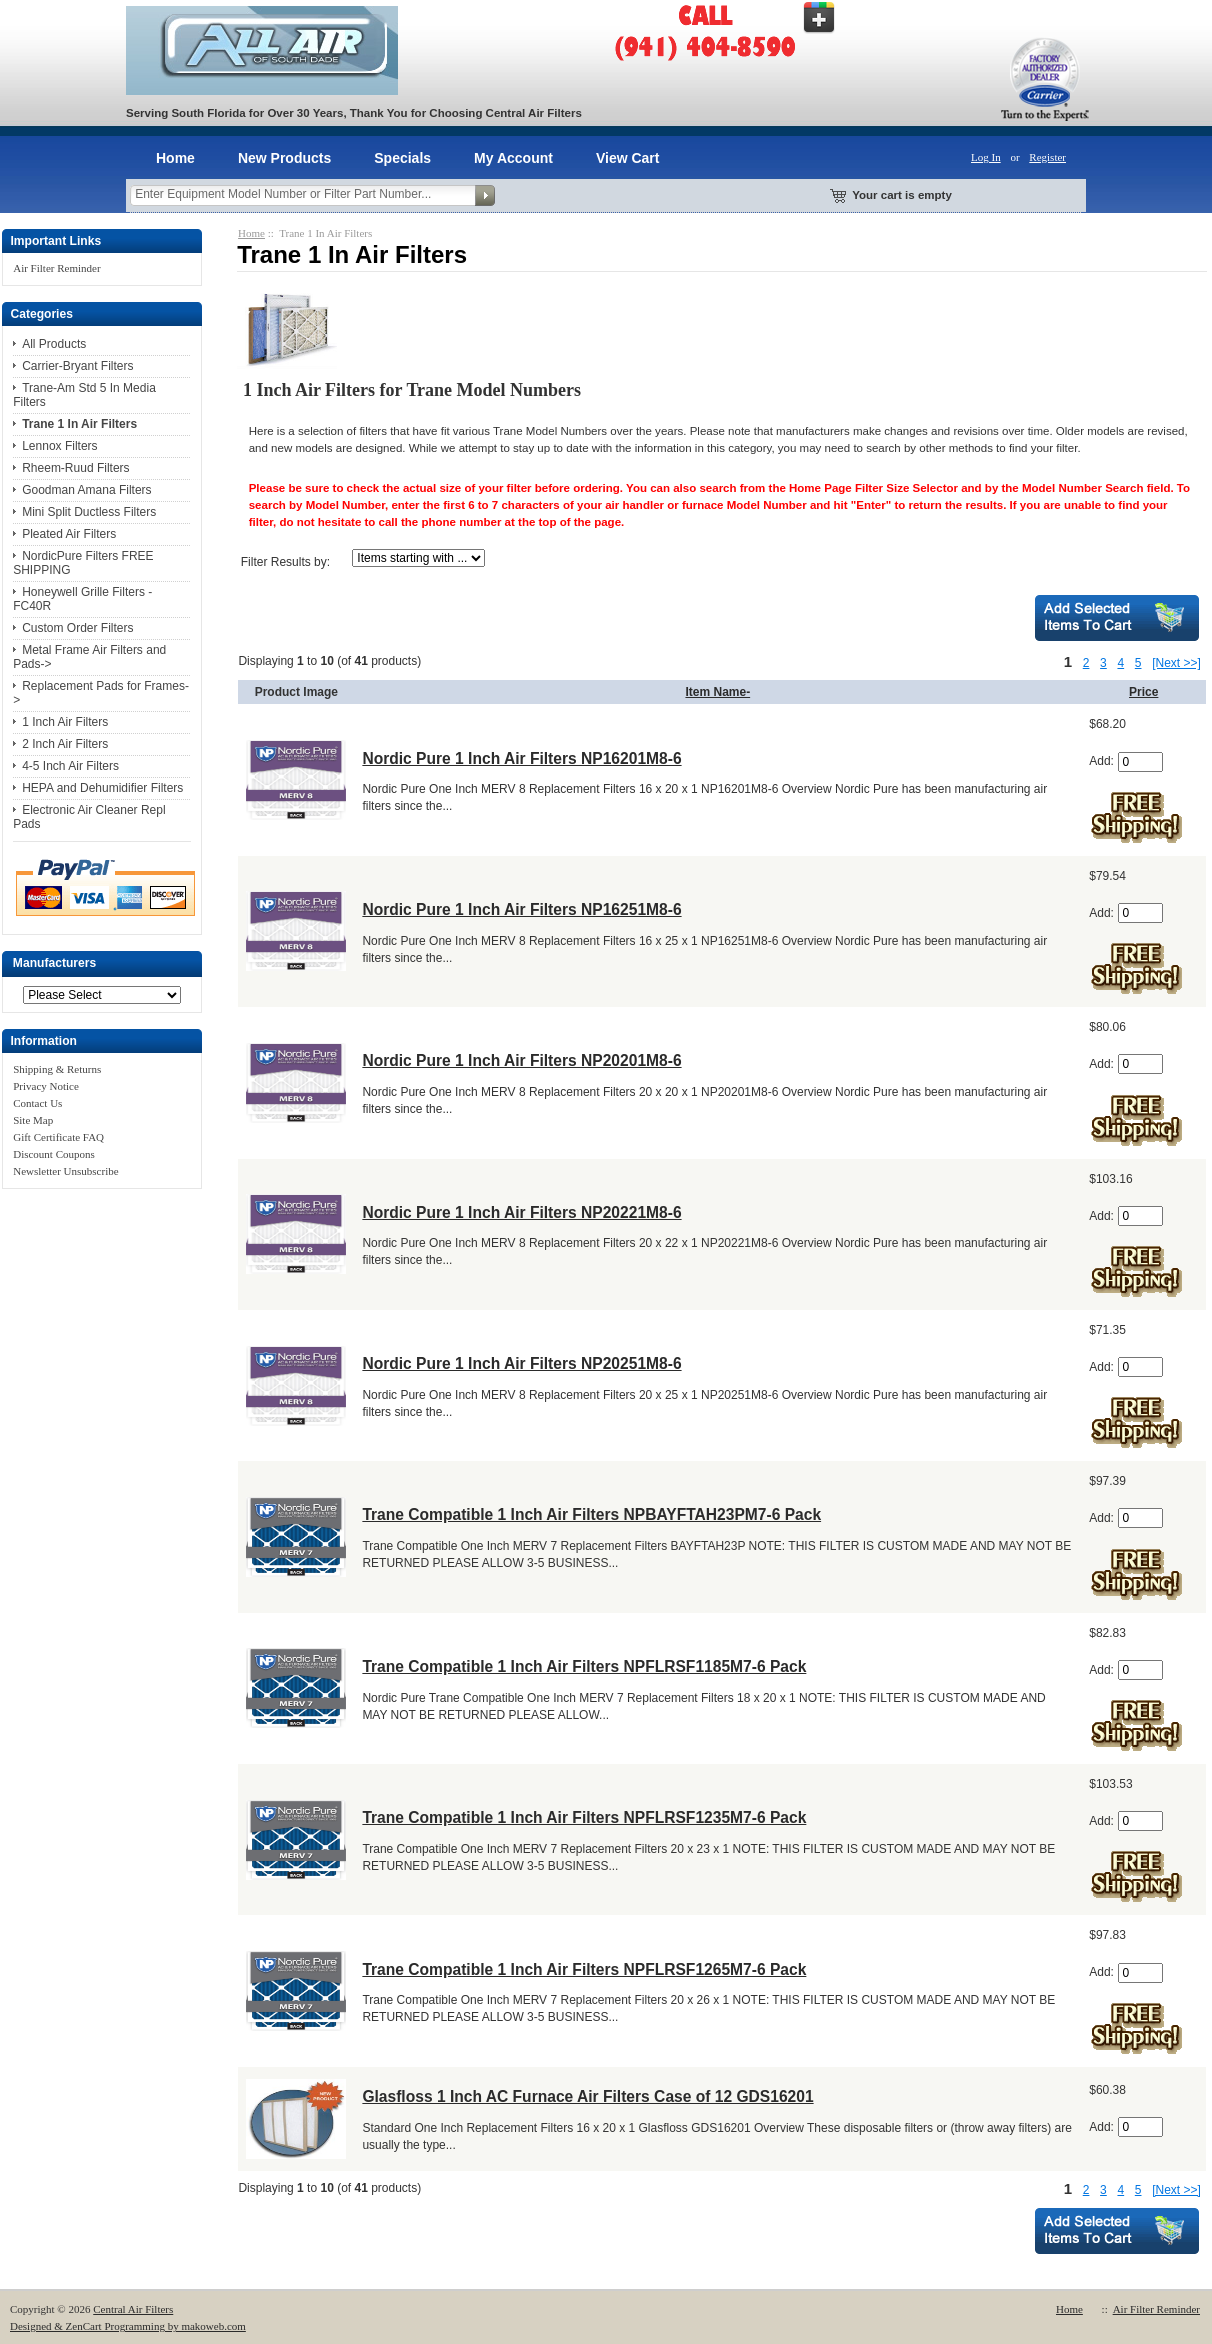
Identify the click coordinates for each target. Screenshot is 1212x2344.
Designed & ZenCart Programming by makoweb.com (128, 2326)
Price (1143, 692)
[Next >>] (1176, 663)
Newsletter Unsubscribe (65, 1171)
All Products (54, 344)
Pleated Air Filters (69, 534)
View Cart (628, 158)
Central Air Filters (133, 2309)
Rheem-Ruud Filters (75, 468)
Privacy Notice (46, 1086)
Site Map (33, 1120)
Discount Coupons (54, 1154)
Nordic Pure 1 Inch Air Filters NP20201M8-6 (521, 1060)
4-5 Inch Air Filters (70, 766)
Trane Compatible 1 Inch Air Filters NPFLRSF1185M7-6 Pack (584, 1666)
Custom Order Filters (77, 628)
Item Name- (717, 692)
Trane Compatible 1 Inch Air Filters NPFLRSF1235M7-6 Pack (584, 1817)
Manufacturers (54, 964)
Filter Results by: (285, 562)
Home (175, 158)
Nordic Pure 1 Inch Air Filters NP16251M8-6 (521, 909)
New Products (284, 158)
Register (1047, 157)
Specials (402, 158)
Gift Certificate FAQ (58, 1137)
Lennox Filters (59, 446)
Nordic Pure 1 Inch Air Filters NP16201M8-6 (521, 758)
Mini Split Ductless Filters (89, 512)
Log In (986, 157)
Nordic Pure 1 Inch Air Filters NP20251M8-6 (521, 1363)
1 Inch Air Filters (65, 722)
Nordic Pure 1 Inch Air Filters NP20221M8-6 (521, 1212)
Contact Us (37, 1103)
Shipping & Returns (57, 1069)
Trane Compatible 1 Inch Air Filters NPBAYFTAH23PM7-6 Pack (591, 1514)
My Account (513, 158)
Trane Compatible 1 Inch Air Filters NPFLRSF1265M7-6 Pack (584, 1969)
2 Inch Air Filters (65, 744)
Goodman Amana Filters (86, 490)
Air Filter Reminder (56, 268)
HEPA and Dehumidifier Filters (102, 788)
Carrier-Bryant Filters (77, 366)
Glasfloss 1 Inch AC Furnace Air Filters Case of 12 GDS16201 (587, 2096)
